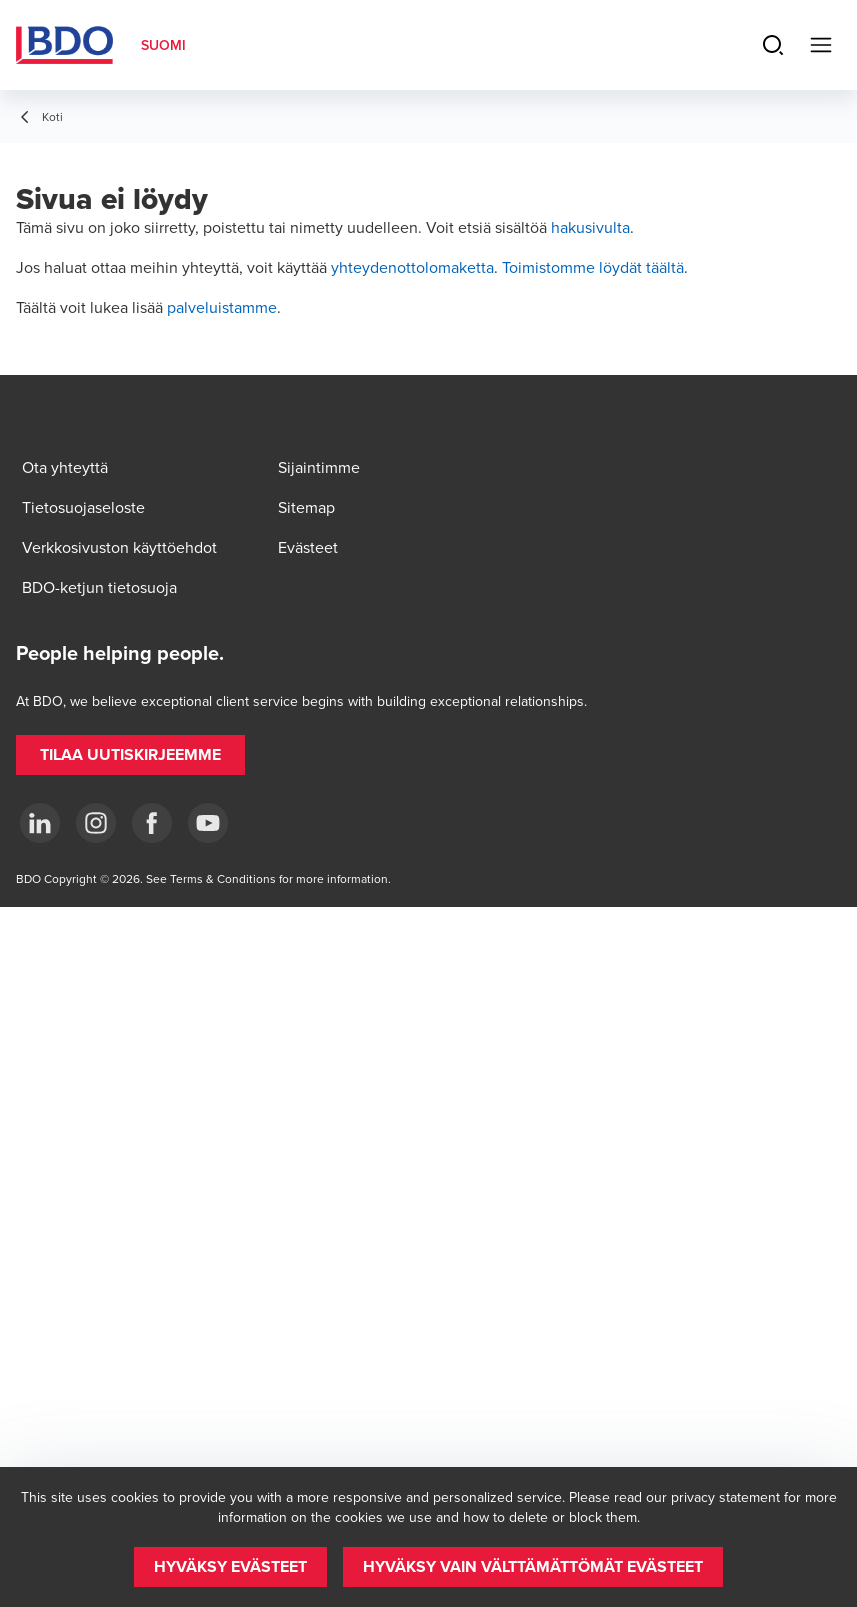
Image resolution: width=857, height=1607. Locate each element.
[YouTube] (208, 823)
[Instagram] (96, 823)
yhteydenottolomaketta (412, 267)
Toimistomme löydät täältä (593, 267)
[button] (130, 755)
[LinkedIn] (40, 823)
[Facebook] (152, 823)
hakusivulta (590, 227)
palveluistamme (222, 307)
